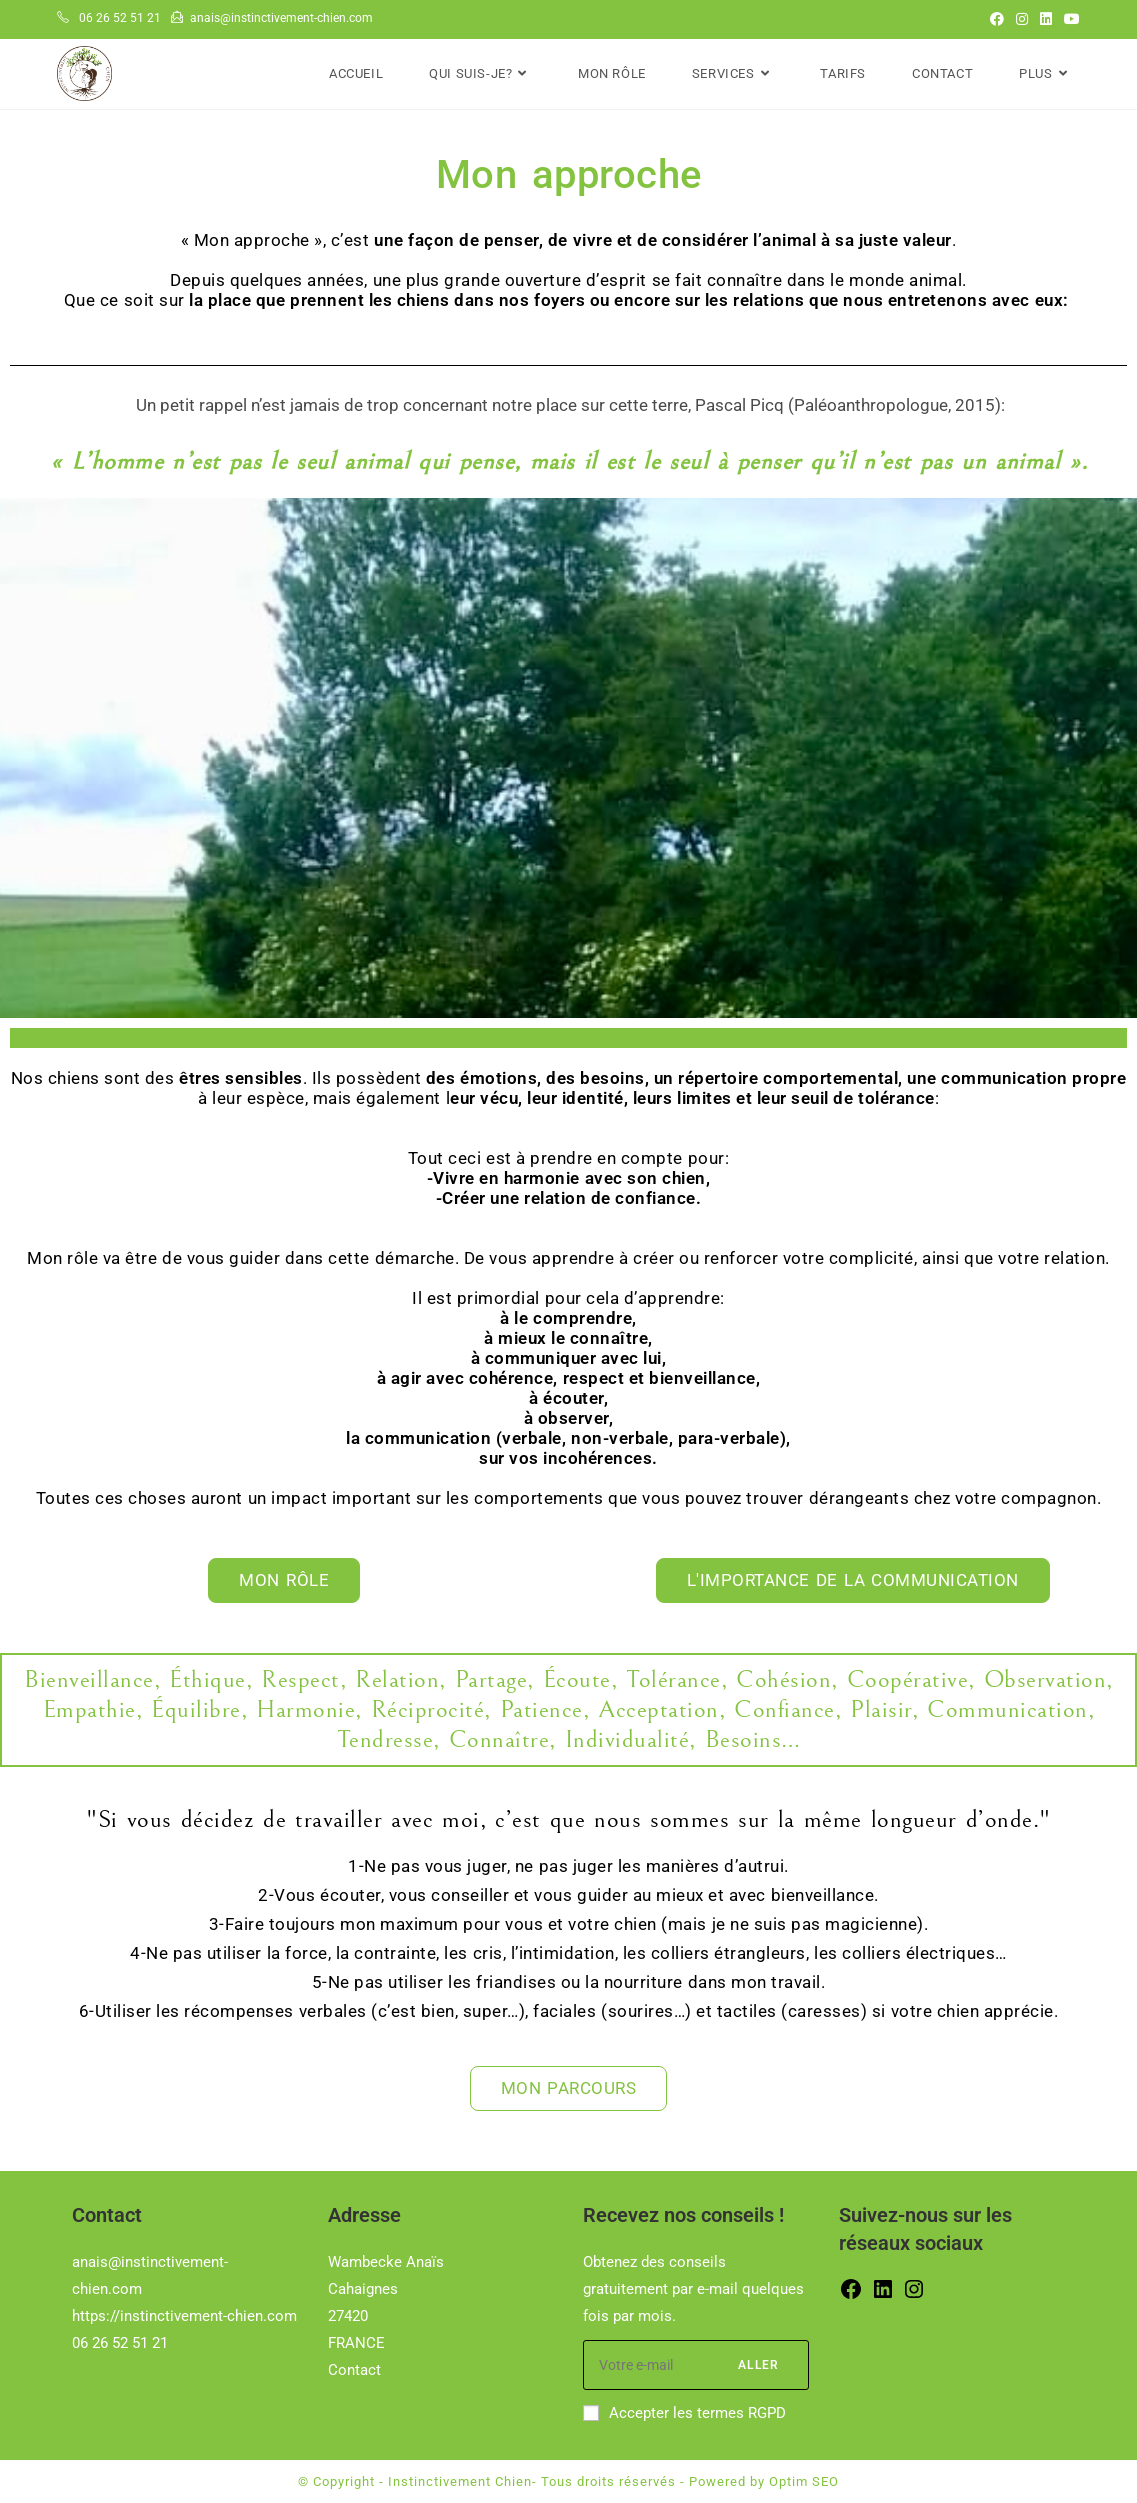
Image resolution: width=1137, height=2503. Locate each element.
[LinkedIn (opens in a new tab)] (1046, 19)
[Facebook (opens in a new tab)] (997, 19)
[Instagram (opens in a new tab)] (1022, 19)
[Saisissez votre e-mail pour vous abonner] (696, 2365)
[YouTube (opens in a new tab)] (1069, 19)
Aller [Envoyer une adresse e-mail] (758, 2365)
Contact (354, 2370)
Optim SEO (804, 2481)
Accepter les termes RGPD (684, 2413)
